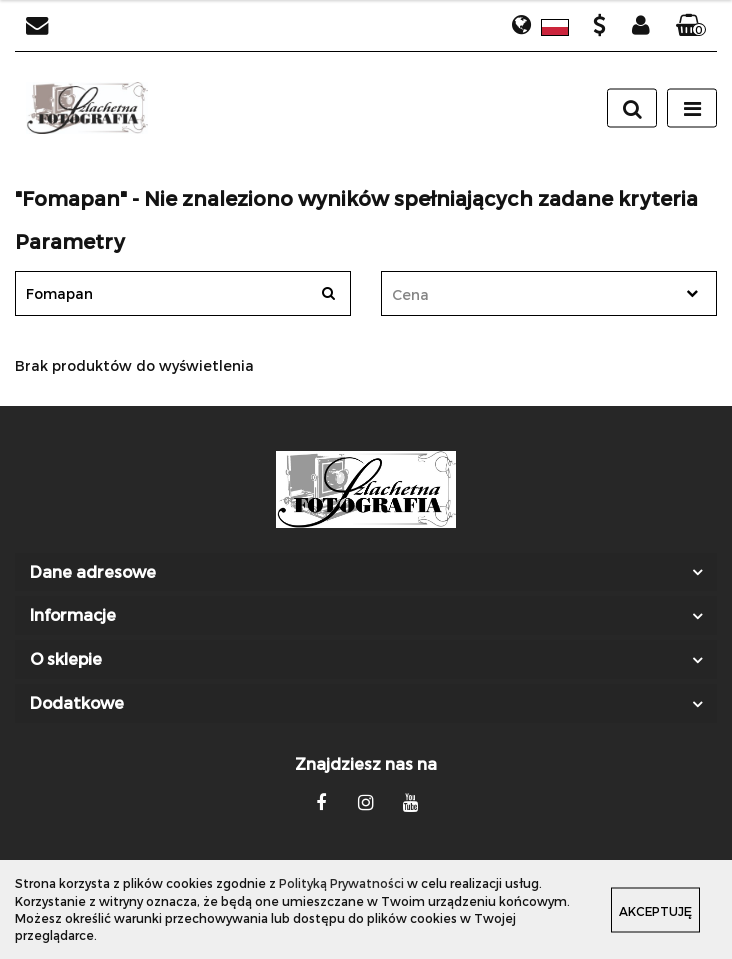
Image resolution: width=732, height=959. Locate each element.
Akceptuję (655, 910)
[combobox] (549, 293)
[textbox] (531, 294)
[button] (691, 26)
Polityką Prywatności (341, 883)
